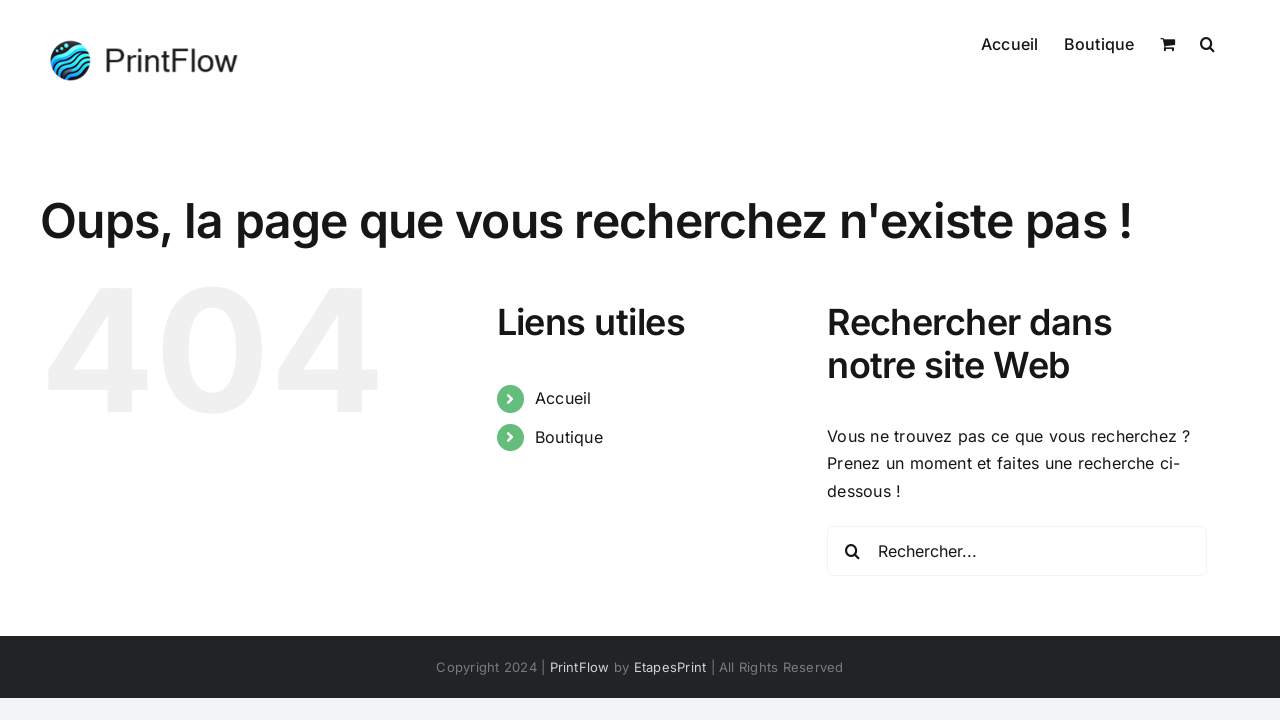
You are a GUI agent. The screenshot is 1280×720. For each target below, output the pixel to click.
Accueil (563, 398)
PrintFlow (580, 667)
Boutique (569, 437)
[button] (1232, 42)
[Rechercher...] (1017, 551)
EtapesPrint (670, 667)
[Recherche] (852, 551)
